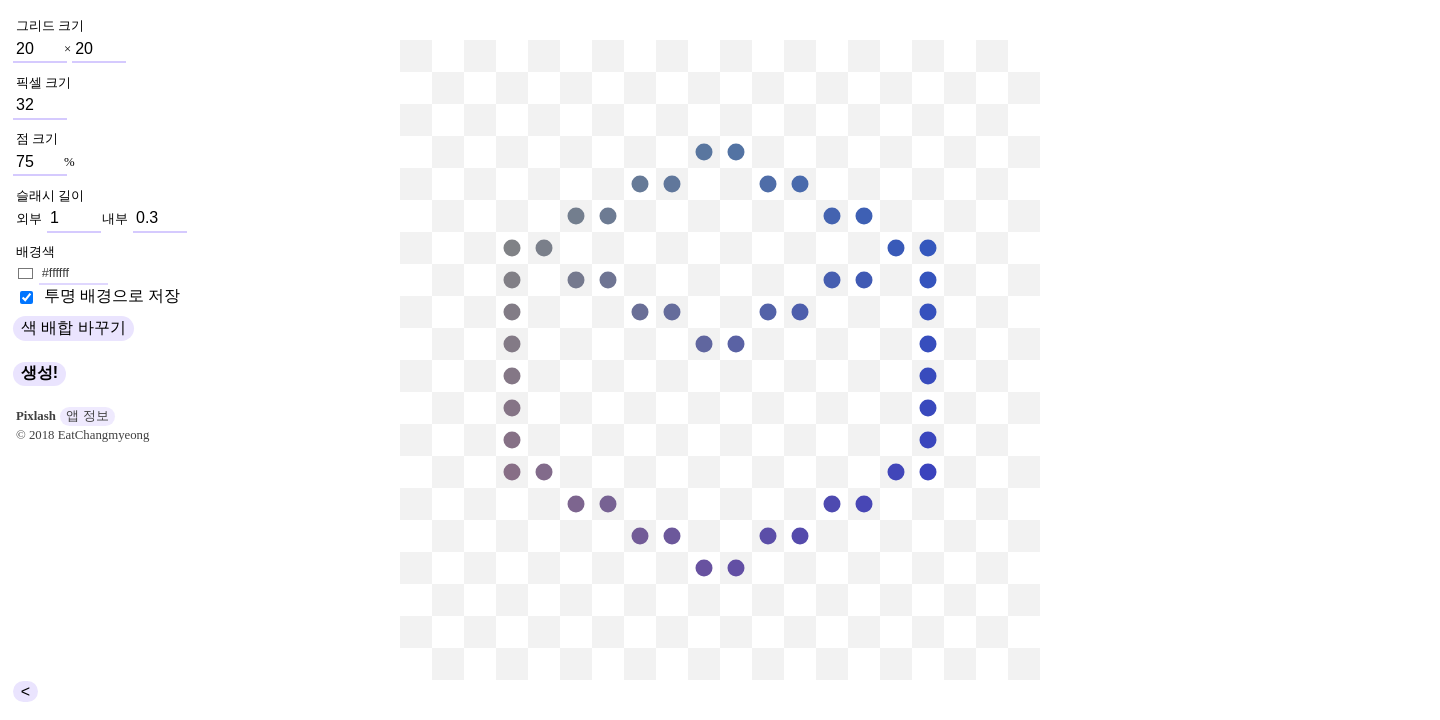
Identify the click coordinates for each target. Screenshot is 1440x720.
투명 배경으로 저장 (110, 295)
